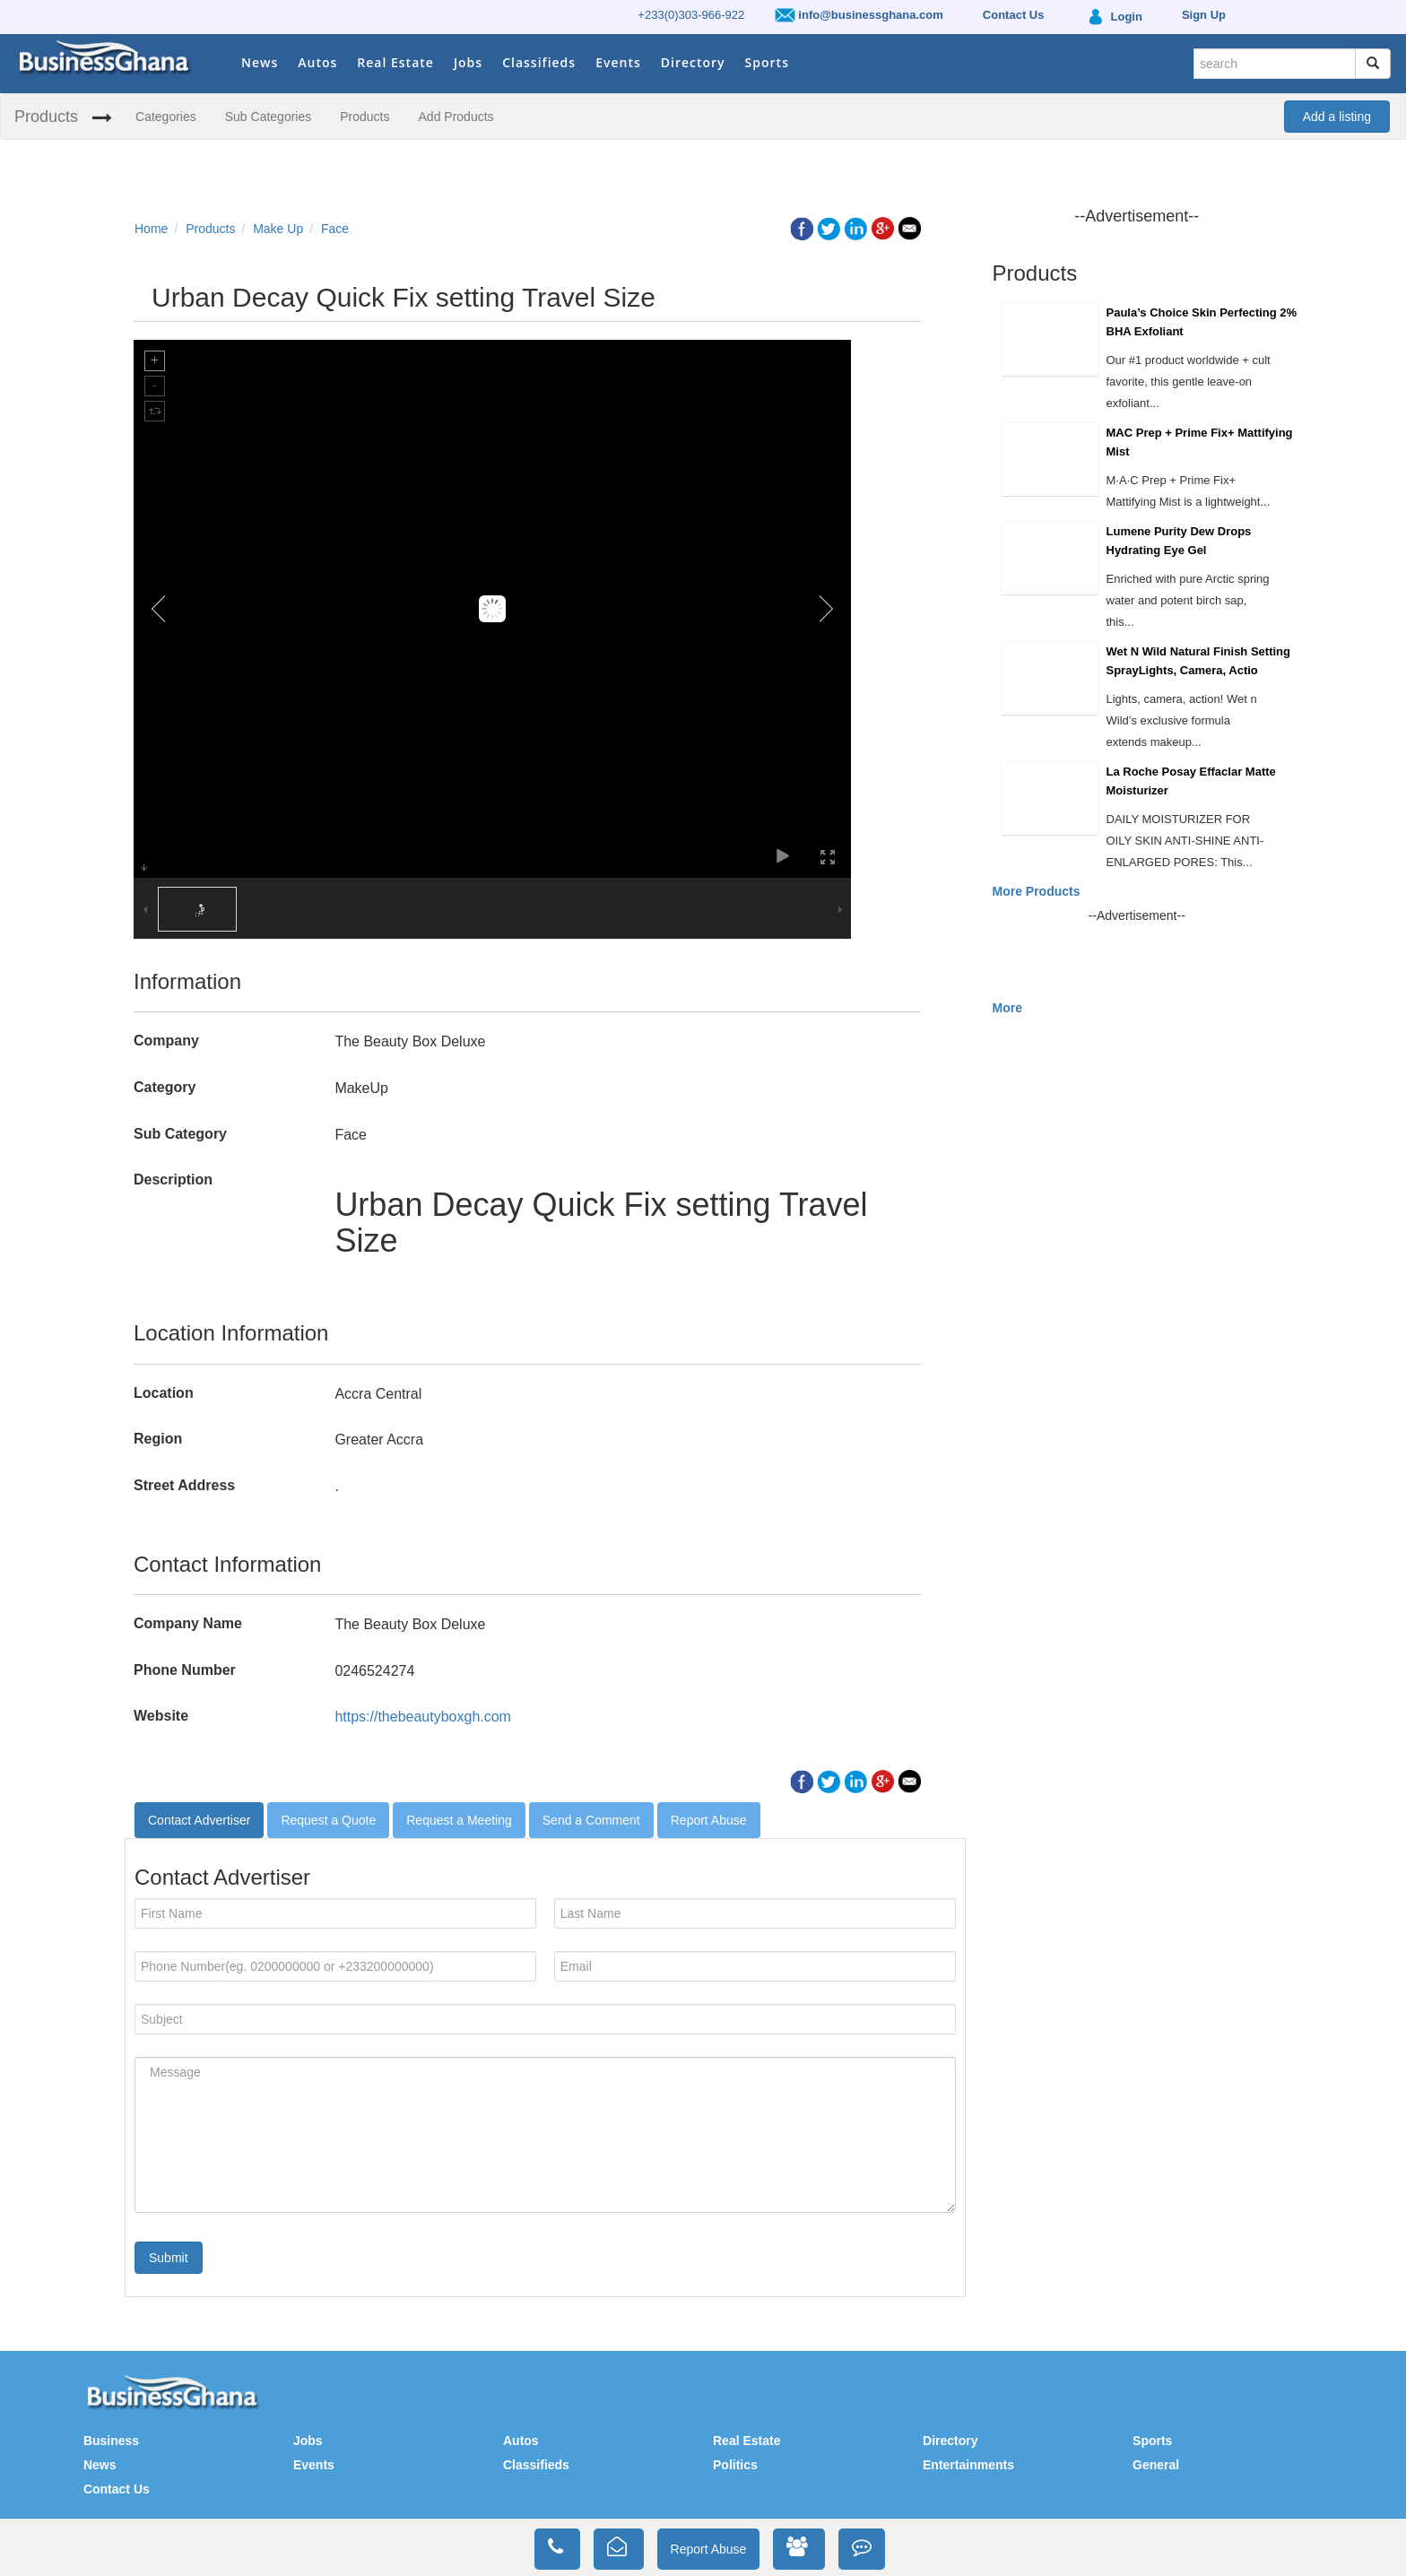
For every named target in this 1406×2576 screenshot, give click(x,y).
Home (151, 228)
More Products (1037, 891)
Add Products (456, 116)
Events (618, 62)
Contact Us (116, 2489)
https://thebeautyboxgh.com (422, 1716)
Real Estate (395, 62)
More (1007, 1008)
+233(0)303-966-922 (691, 15)
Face (335, 228)
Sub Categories (268, 116)
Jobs (468, 62)
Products (46, 117)
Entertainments (968, 2465)
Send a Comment (591, 1820)
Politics (735, 2465)
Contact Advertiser (199, 1820)
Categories (165, 116)
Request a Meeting (459, 1820)
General (1156, 2465)
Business (111, 2440)
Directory (693, 62)
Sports (767, 62)
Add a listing (1337, 116)
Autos (317, 62)
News (259, 62)
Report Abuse (709, 1820)
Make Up (278, 228)
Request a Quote (328, 1820)
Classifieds (539, 62)
